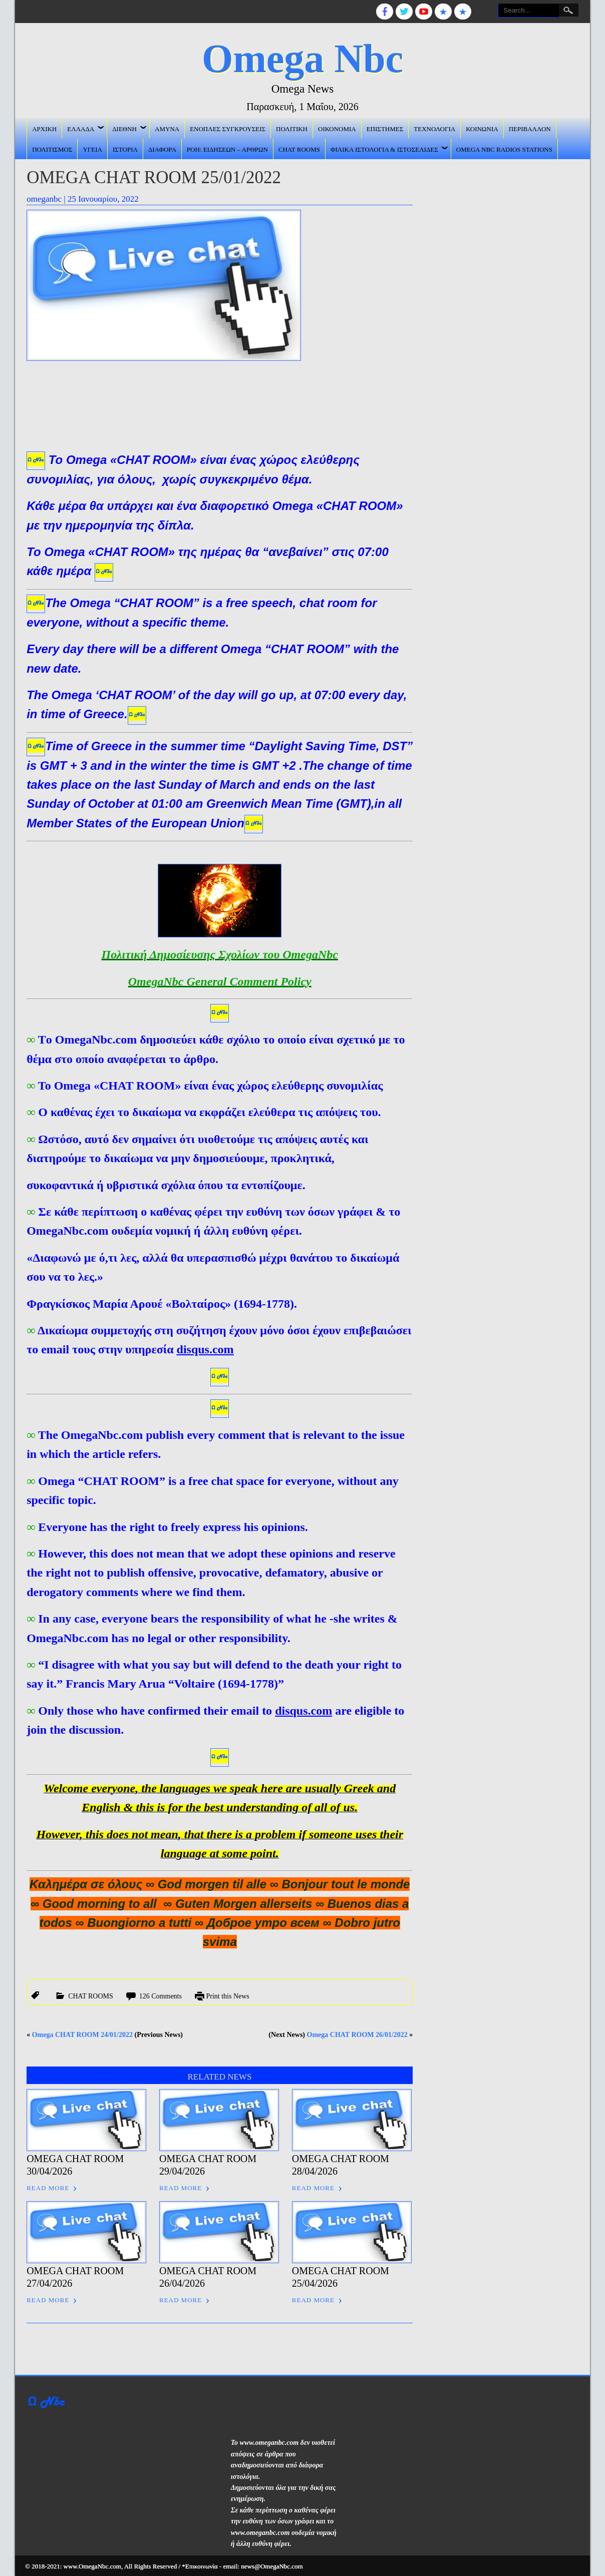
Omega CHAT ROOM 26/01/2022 (357, 2033)
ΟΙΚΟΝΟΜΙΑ (337, 128)
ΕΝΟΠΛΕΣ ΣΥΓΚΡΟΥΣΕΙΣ (227, 128)
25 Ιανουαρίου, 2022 (103, 197)
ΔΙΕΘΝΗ (124, 128)
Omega (86, 459)
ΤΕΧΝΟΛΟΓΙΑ (434, 128)
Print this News (227, 1994)
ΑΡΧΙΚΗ (44, 128)
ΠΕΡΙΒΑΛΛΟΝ (530, 128)
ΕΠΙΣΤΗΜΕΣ (385, 128)
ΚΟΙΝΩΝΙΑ (482, 128)
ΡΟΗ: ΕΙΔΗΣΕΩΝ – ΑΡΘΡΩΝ (227, 148)
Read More (48, 2187)
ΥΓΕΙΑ (92, 148)
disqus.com (205, 1349)
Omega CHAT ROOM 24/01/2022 (82, 2033)
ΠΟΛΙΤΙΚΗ (292, 128)
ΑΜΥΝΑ (167, 128)
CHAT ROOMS (299, 148)
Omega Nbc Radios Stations (504, 148)
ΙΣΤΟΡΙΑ (125, 148)
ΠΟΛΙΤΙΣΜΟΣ (52, 148)
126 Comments (160, 1994)
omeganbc (44, 197)
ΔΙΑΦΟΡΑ (162, 148)
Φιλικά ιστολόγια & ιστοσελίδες (384, 148)
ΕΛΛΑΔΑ (80, 128)
